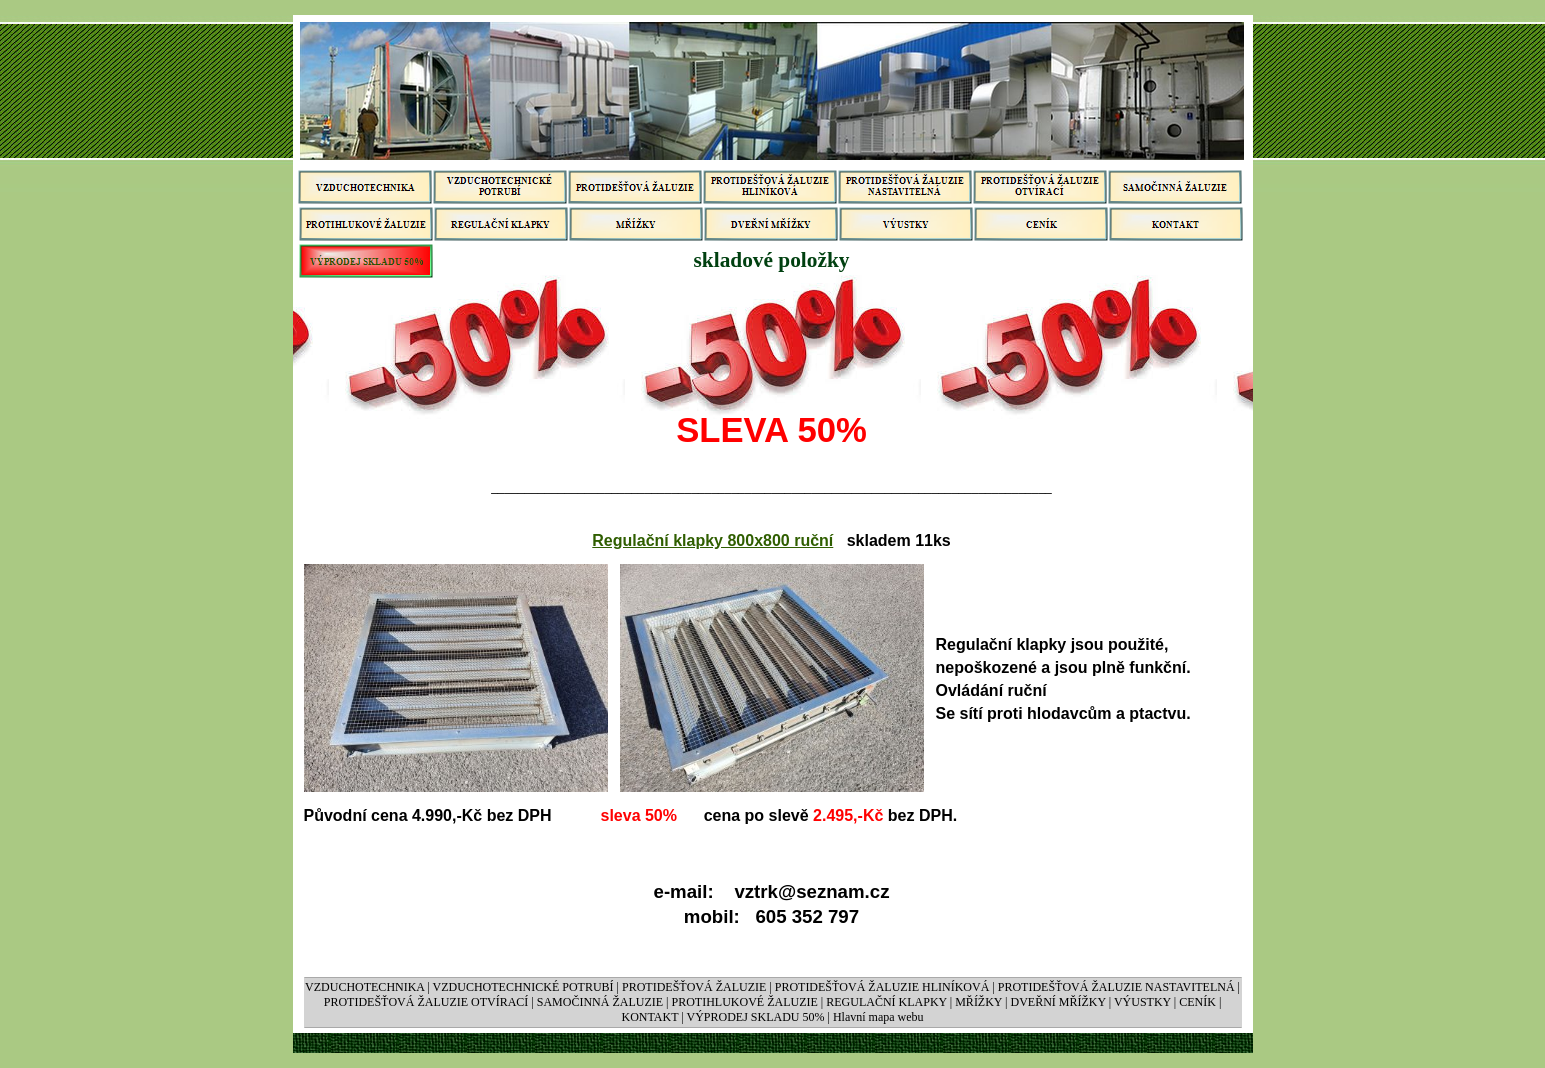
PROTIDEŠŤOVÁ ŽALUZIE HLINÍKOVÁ (882, 987)
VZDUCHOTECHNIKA (364, 987)
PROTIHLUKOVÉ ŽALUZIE (745, 1002)
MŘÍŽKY (978, 1002)
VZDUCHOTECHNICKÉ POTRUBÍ (523, 987)
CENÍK (1197, 1002)
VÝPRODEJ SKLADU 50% (755, 1017)
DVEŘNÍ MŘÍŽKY (1058, 1002)
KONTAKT (649, 1017)
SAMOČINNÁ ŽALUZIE (601, 1002)
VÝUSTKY (1142, 1002)
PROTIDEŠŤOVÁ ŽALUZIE (694, 987)
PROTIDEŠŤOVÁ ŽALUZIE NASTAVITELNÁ (1116, 987)
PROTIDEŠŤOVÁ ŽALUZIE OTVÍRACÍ (426, 1002)
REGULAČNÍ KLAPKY (886, 1002)
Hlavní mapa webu (878, 1017)
